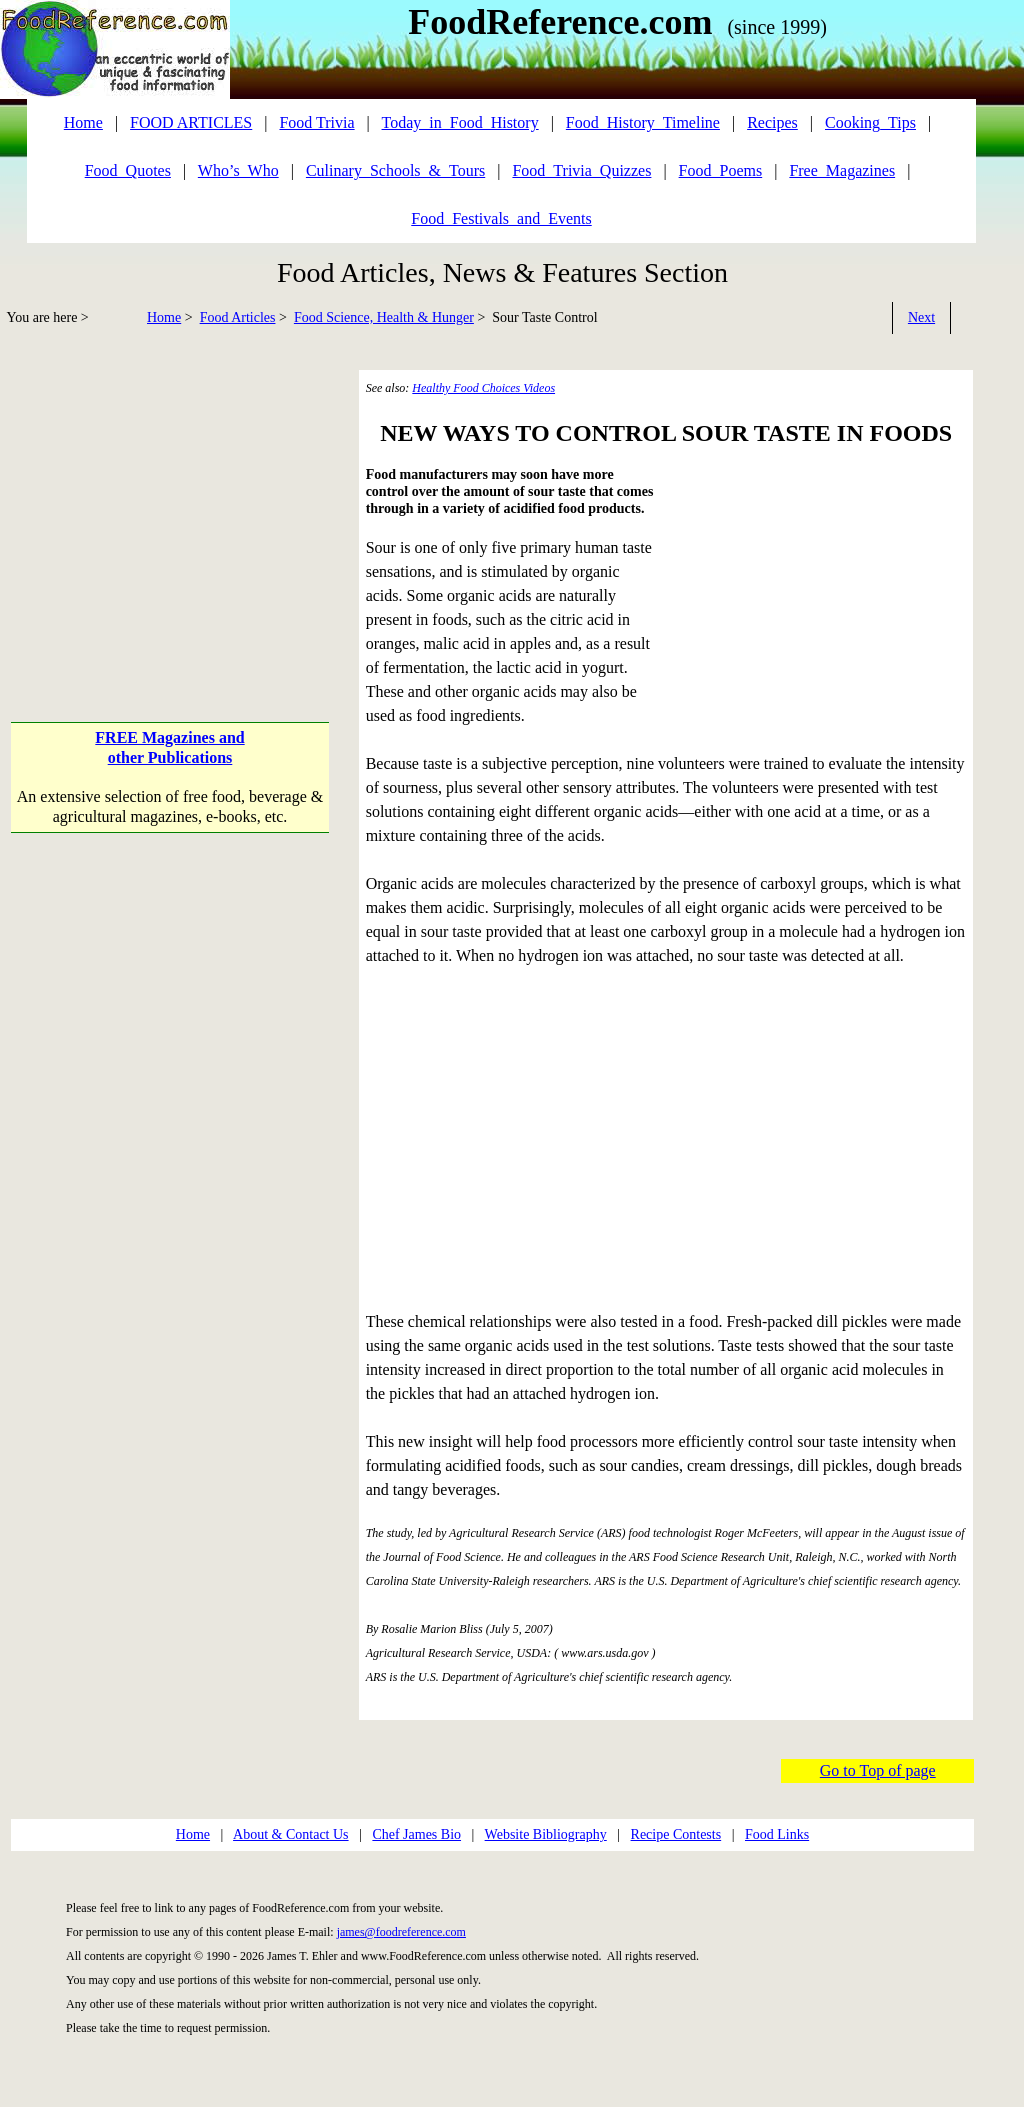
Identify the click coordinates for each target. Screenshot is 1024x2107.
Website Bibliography (546, 1834)
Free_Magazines (842, 170)
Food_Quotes (128, 170)
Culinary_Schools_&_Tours (395, 170)
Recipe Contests (676, 1834)
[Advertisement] (172, 510)
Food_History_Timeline (643, 122)
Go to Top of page (878, 1770)
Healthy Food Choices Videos (483, 388)
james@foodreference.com (401, 1932)
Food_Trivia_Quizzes (581, 170)
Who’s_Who (238, 170)
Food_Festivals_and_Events (501, 218)
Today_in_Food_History (460, 122)
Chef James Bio (416, 1834)
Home (164, 317)
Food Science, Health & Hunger (384, 317)
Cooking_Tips (870, 122)
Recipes (772, 122)
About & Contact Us (291, 1834)
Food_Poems (721, 170)
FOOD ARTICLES (191, 122)
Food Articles (238, 317)
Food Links (777, 1834)
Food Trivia (316, 122)
